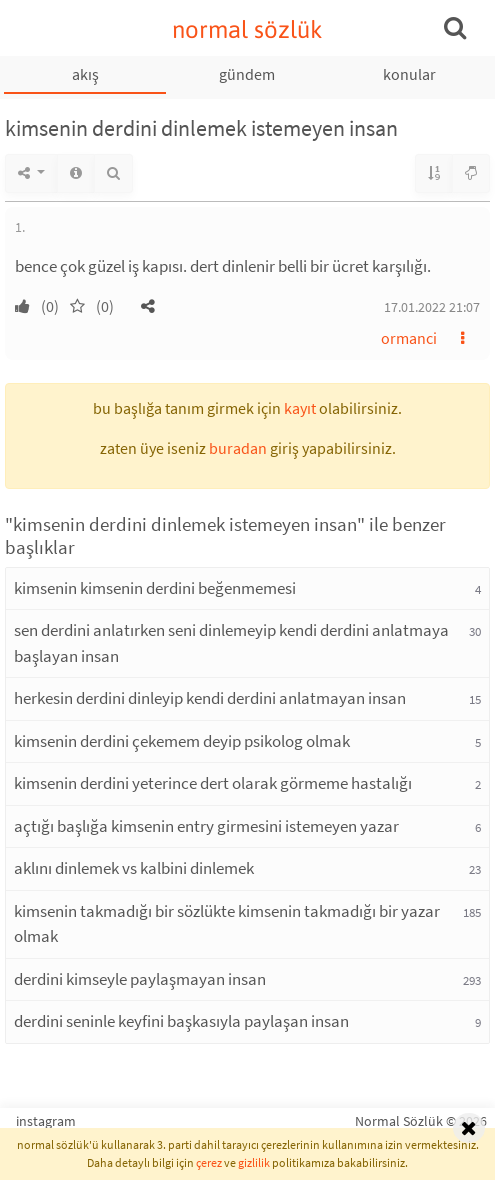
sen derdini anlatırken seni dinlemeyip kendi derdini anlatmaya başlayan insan (231, 643)
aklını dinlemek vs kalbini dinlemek (134, 868)
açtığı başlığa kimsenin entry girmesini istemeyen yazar (206, 826)
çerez (209, 1162)
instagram (46, 1121)
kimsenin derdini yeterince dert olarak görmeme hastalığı (213, 783)
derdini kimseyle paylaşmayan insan (140, 979)
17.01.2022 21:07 (432, 307)
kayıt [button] (300, 408)
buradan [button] (238, 448)
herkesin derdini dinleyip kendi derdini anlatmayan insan (210, 698)
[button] (148, 306)
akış (85, 74)
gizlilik (254, 1162)
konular (409, 74)
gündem (247, 74)
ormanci (409, 338)
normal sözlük (247, 29)
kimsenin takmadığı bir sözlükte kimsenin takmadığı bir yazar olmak (227, 924)
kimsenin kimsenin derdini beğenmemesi (155, 588)
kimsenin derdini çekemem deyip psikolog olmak (182, 741)
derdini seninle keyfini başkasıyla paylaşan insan (181, 1021)
